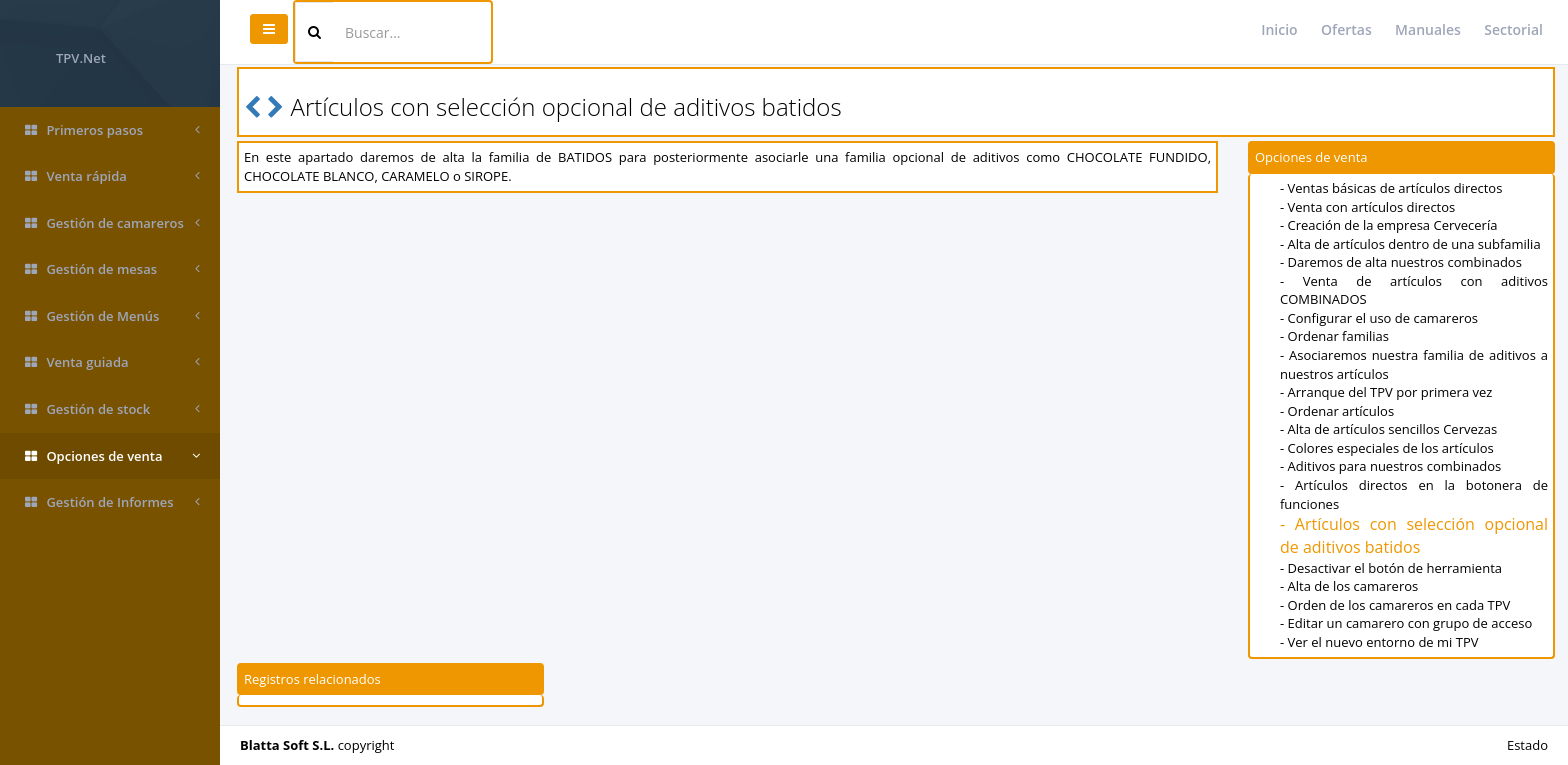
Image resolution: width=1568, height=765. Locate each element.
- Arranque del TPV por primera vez (1386, 392)
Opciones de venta (112, 456)
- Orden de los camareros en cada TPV (1395, 605)
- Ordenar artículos (1337, 411)
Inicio (1279, 29)
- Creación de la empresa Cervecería (1388, 225)
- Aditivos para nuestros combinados (1390, 466)
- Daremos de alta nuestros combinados (1401, 262)
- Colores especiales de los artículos (1387, 448)
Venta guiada (112, 362)
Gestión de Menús (112, 316)
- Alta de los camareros (1349, 586)
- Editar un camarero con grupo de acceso (1406, 623)
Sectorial (1513, 29)
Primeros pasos (112, 130)
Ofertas (1346, 29)
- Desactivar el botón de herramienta (1391, 568)
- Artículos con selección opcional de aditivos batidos (1414, 535)
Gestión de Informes (112, 502)
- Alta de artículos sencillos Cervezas (1388, 429)
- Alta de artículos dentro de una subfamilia (1410, 244)
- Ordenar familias (1334, 336)
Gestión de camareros (112, 223)
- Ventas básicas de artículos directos (1391, 188)
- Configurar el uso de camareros (1379, 318)
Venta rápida (112, 176)
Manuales (1428, 29)
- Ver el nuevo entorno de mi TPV (1379, 642)
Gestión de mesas (112, 269)
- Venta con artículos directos (1367, 207)
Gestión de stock (112, 409)
